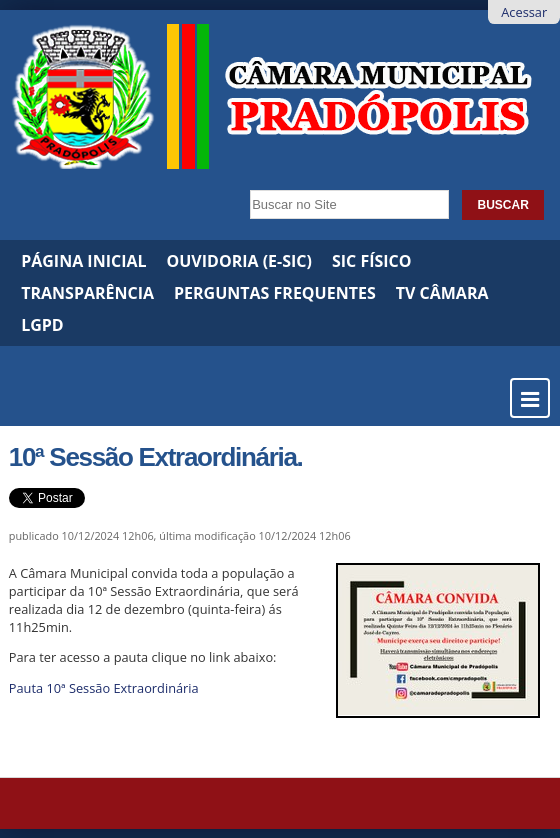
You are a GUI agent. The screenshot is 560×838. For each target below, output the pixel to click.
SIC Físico (372, 261)
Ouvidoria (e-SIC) (239, 261)
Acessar (524, 12)
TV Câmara (442, 293)
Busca (244, 183)
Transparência (87, 293)
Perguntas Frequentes (275, 293)
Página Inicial (83, 261)
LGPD (42, 325)
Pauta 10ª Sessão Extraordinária (104, 688)
